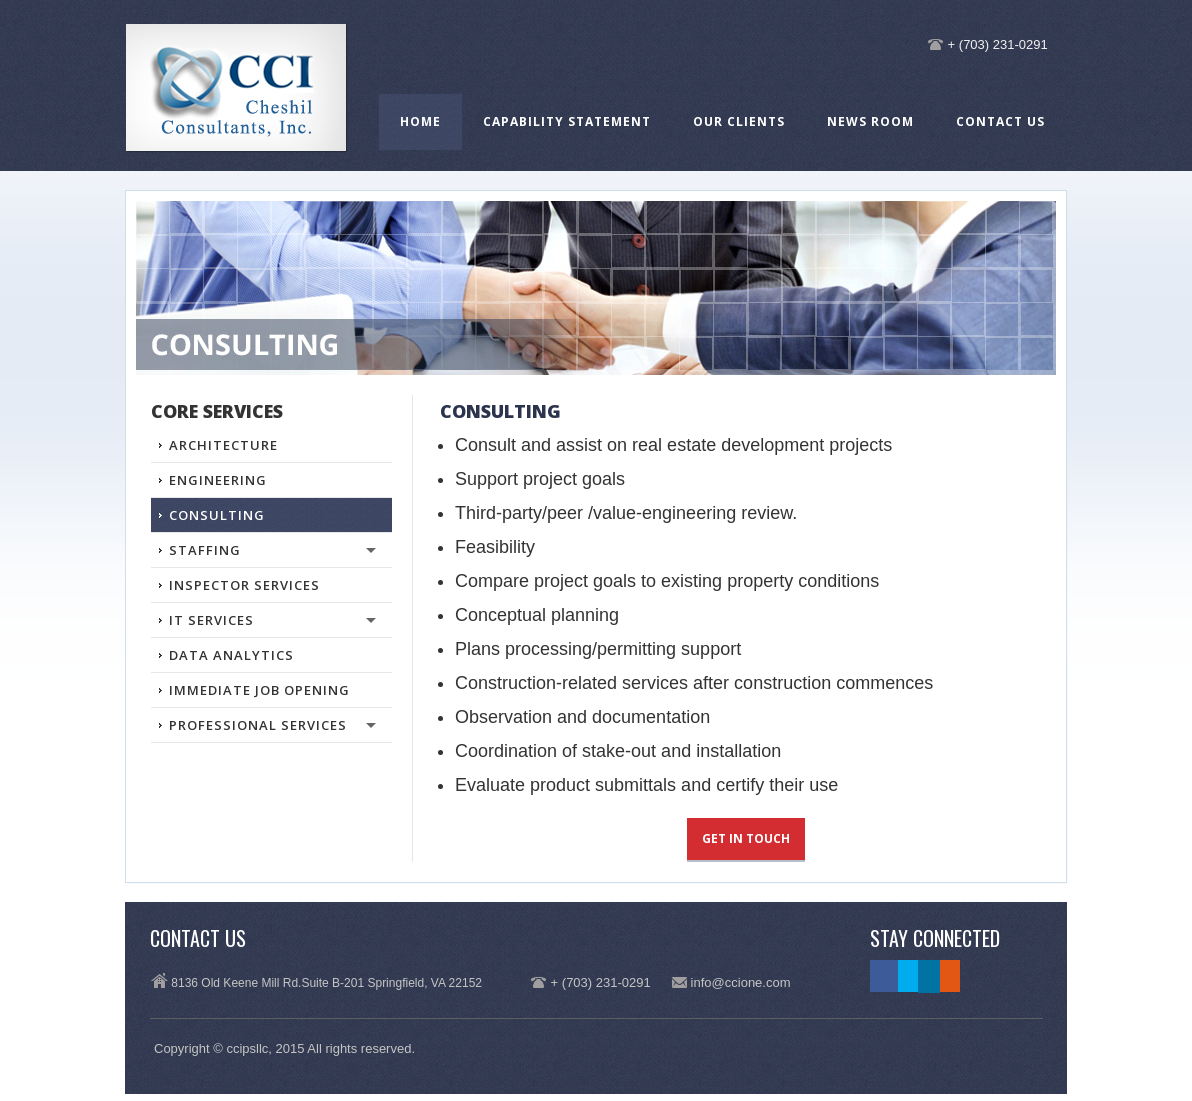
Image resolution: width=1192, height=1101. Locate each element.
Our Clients (739, 121)
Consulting (217, 515)
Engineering (218, 480)
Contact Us (1000, 121)
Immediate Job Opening (259, 690)
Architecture (223, 445)
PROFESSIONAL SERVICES (263, 729)
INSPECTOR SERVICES (244, 585)
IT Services (263, 624)
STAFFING (263, 554)
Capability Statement (567, 121)
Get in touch (746, 838)
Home (420, 121)
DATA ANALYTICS (231, 655)
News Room (870, 121)
